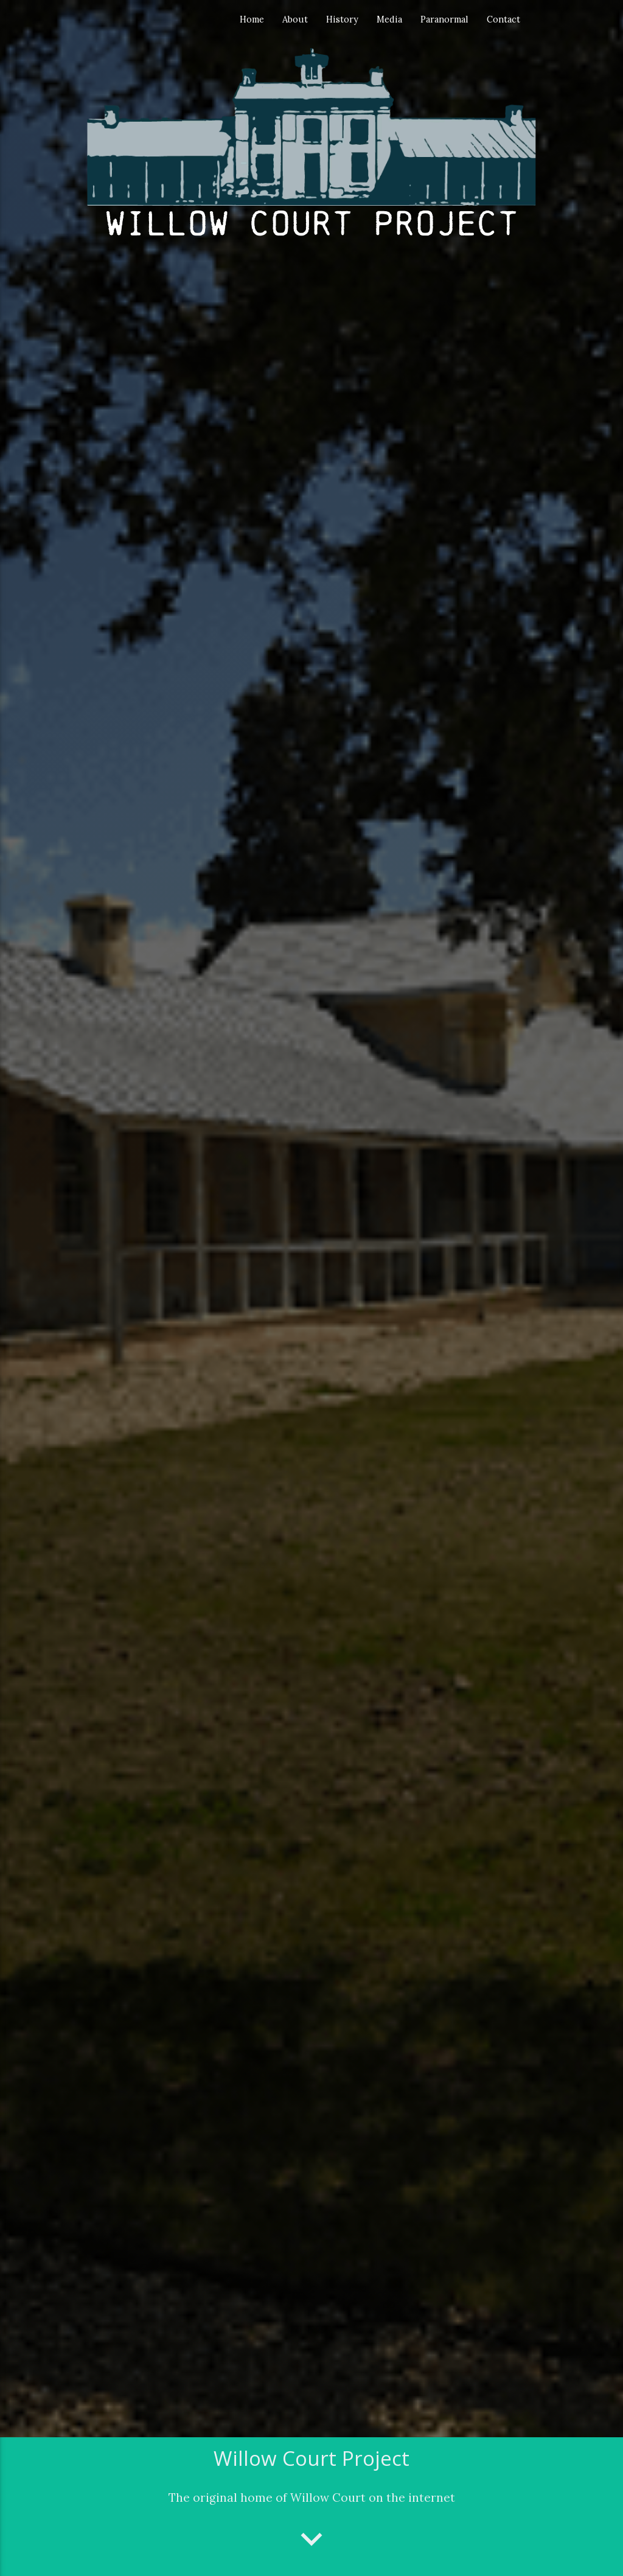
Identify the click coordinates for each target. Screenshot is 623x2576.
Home (252, 19)
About (295, 19)
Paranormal (444, 19)
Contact (503, 19)
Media (389, 19)
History (342, 19)
